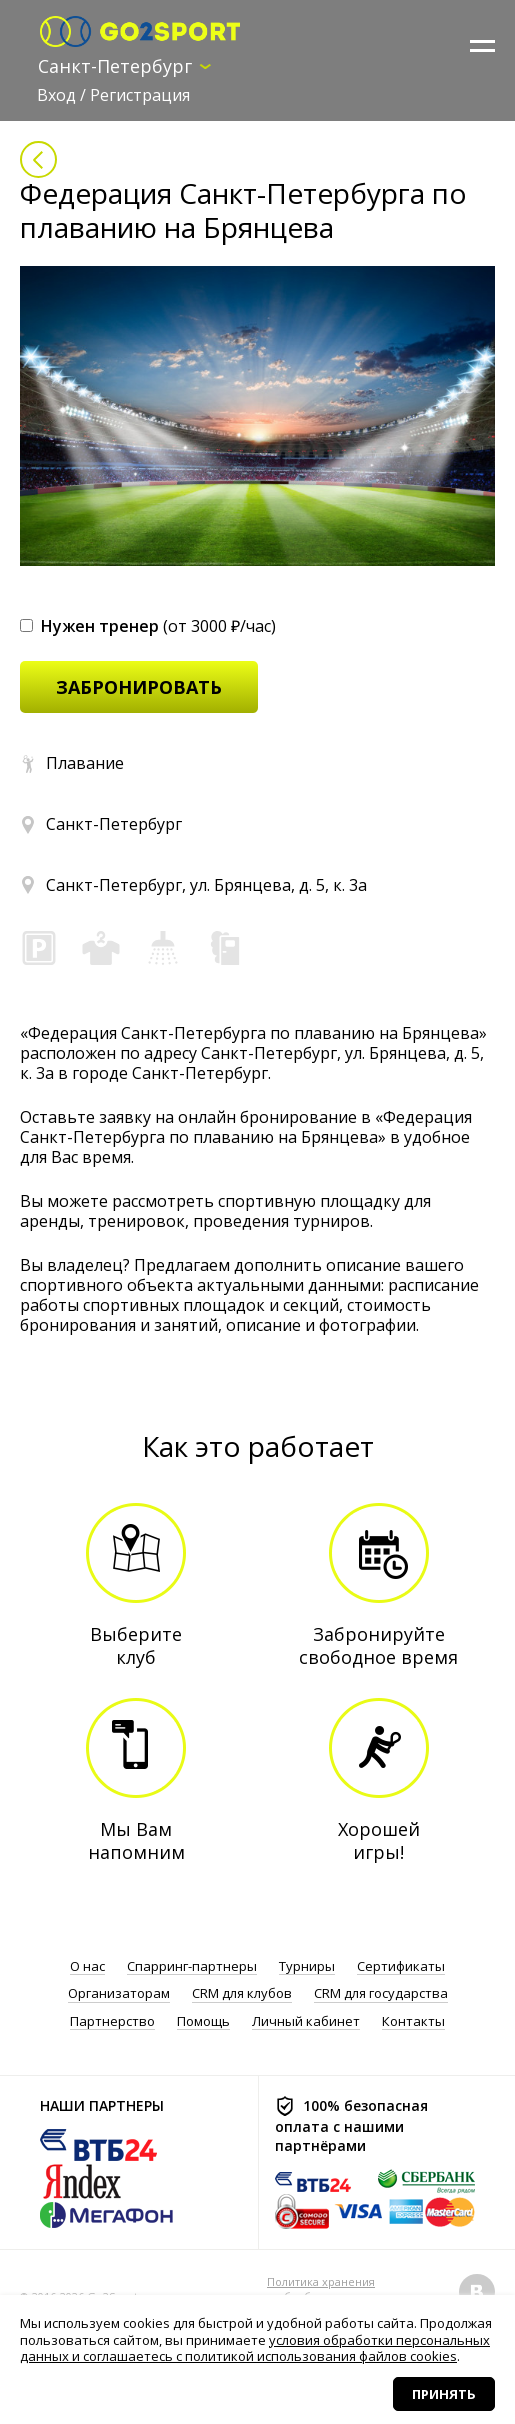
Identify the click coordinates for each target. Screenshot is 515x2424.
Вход (56, 95)
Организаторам (119, 1993)
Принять (444, 2394)
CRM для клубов (242, 1993)
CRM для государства (381, 1993)
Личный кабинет (306, 2021)
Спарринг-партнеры (192, 1966)
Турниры (307, 1966)
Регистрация (140, 95)
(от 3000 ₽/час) (148, 626)
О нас (87, 1966)
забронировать (139, 687)
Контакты (413, 2021)
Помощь (203, 2021)
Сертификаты (401, 1966)
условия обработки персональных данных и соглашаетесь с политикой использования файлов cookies (255, 2348)
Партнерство (112, 2021)
